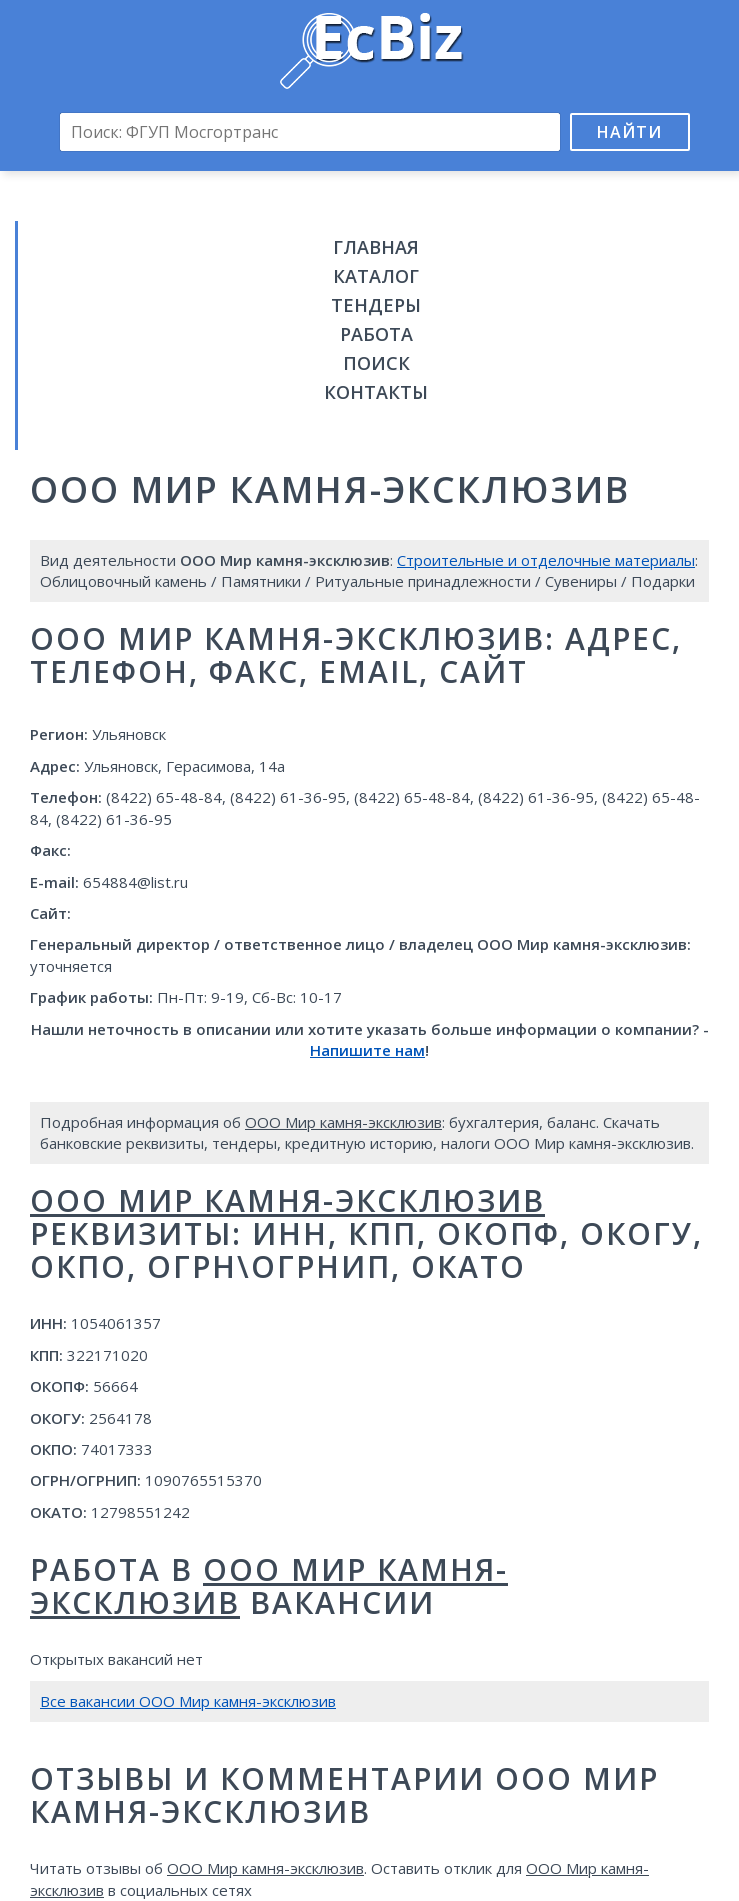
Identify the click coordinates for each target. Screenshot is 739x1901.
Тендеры (376, 305)
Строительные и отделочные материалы (546, 560)
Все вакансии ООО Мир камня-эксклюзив (188, 1701)
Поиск (376, 363)
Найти (629, 132)
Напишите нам (367, 1050)
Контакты (376, 392)
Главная (376, 247)
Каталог (376, 276)
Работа (376, 334)
